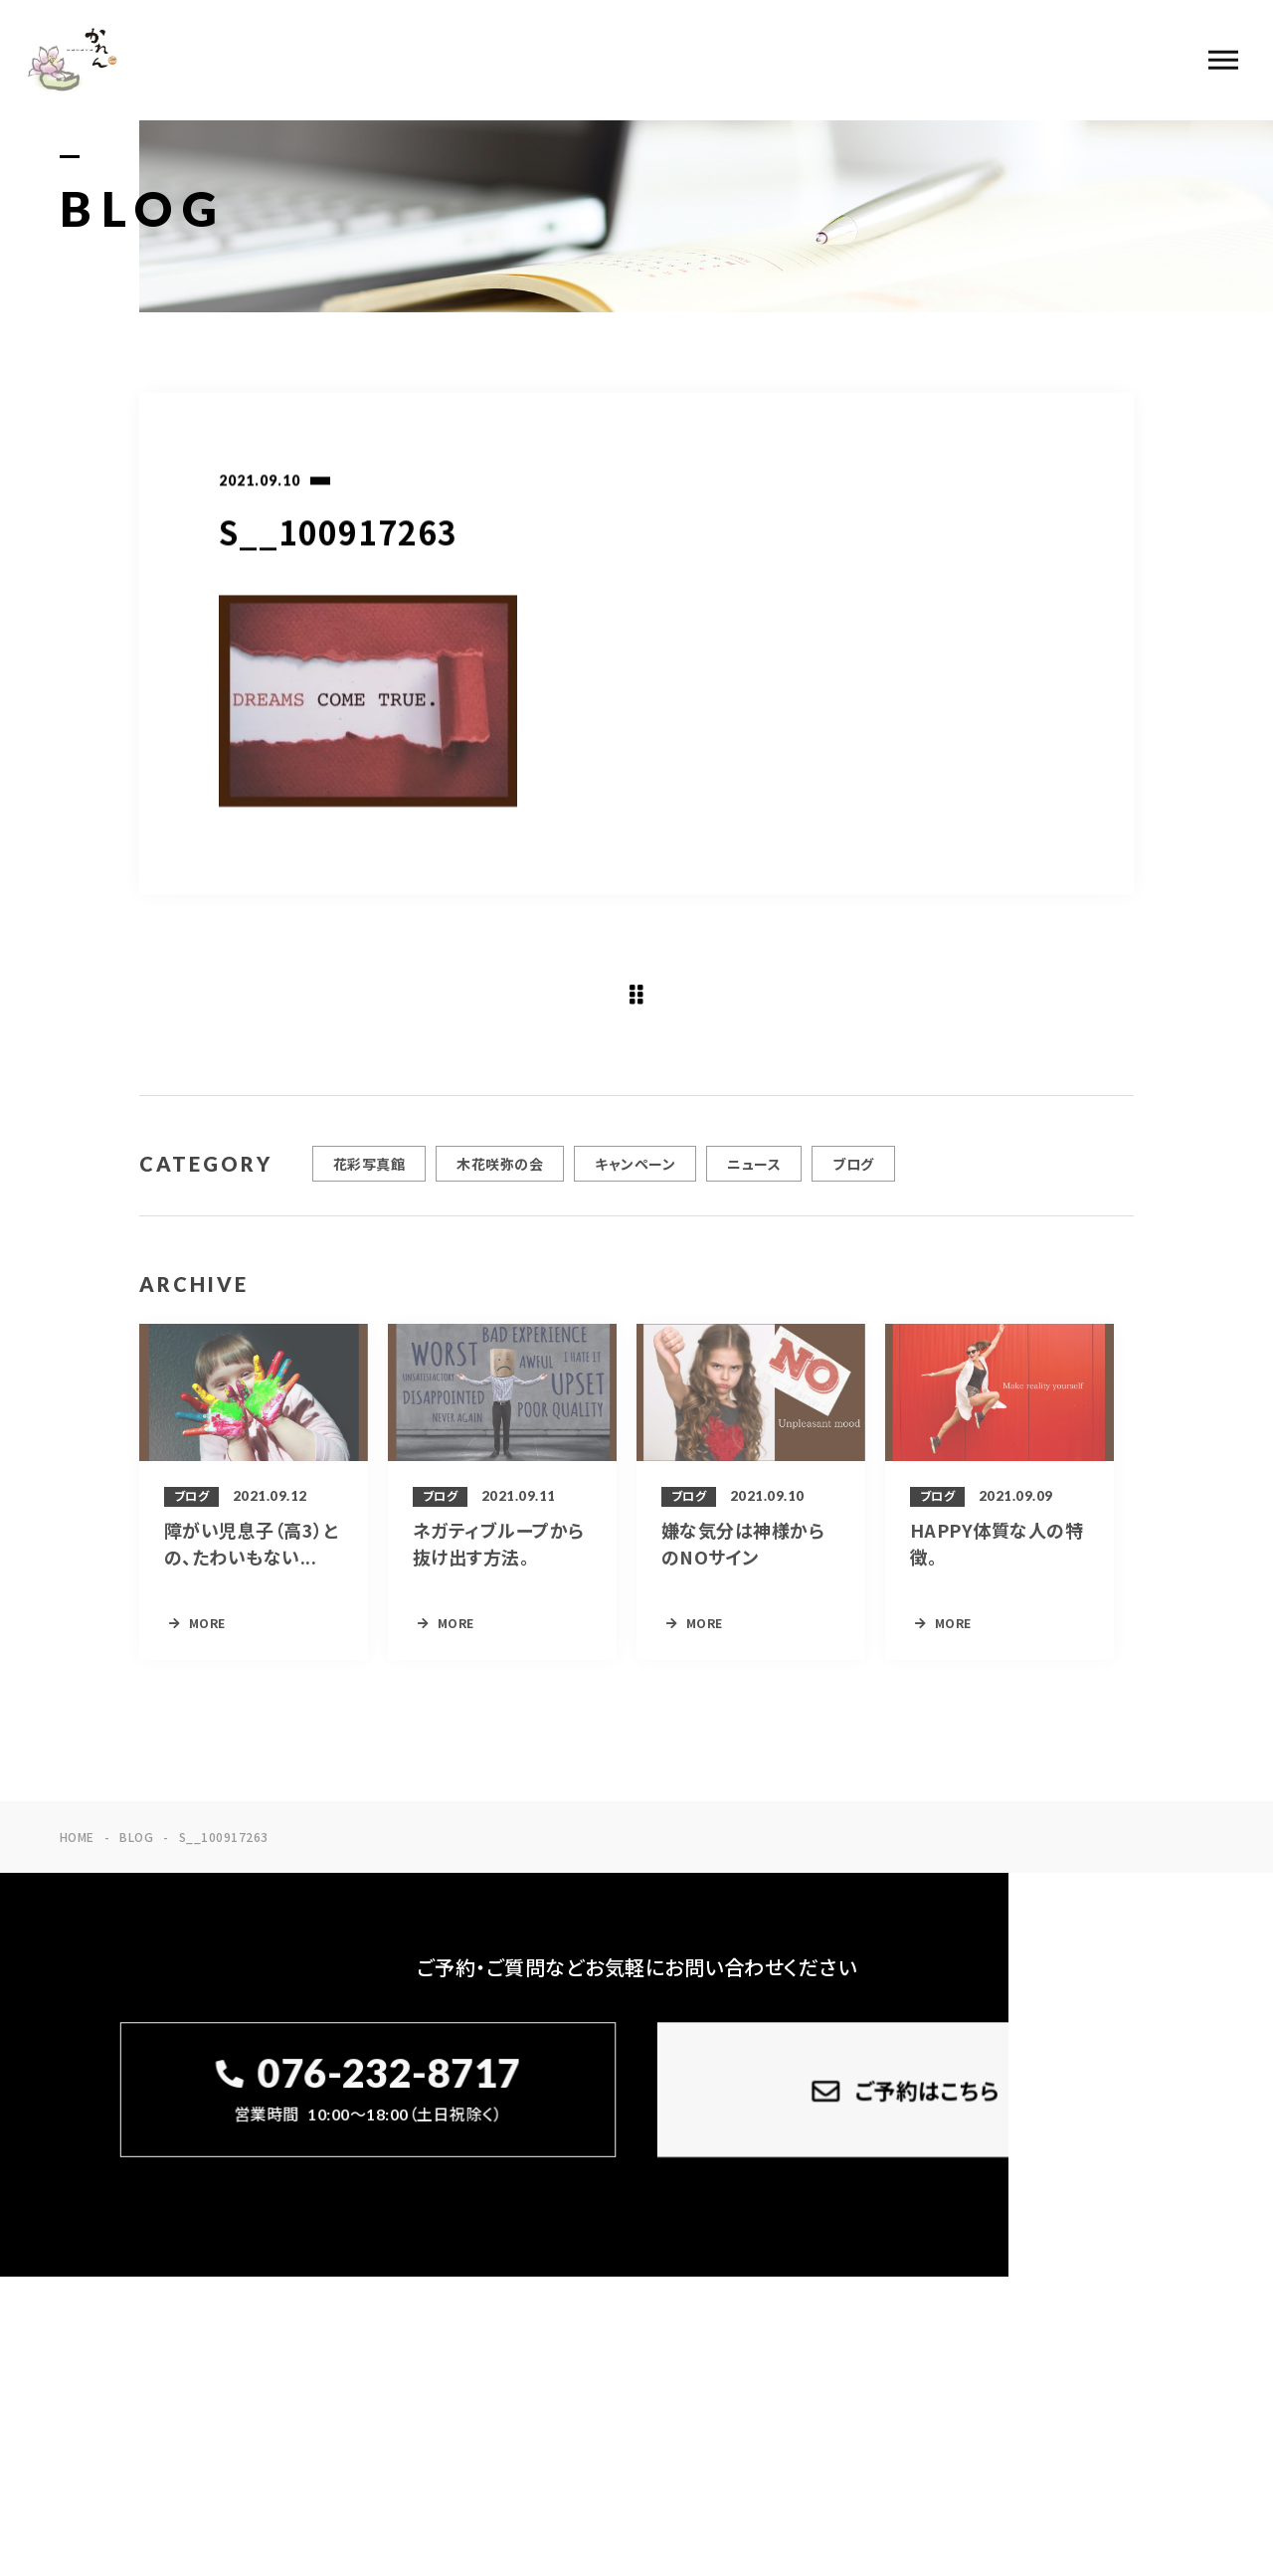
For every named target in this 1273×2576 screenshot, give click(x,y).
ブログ (852, 1185)
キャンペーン (635, 1185)
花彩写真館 (369, 1185)
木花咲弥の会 (499, 1185)
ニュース (754, 1185)
